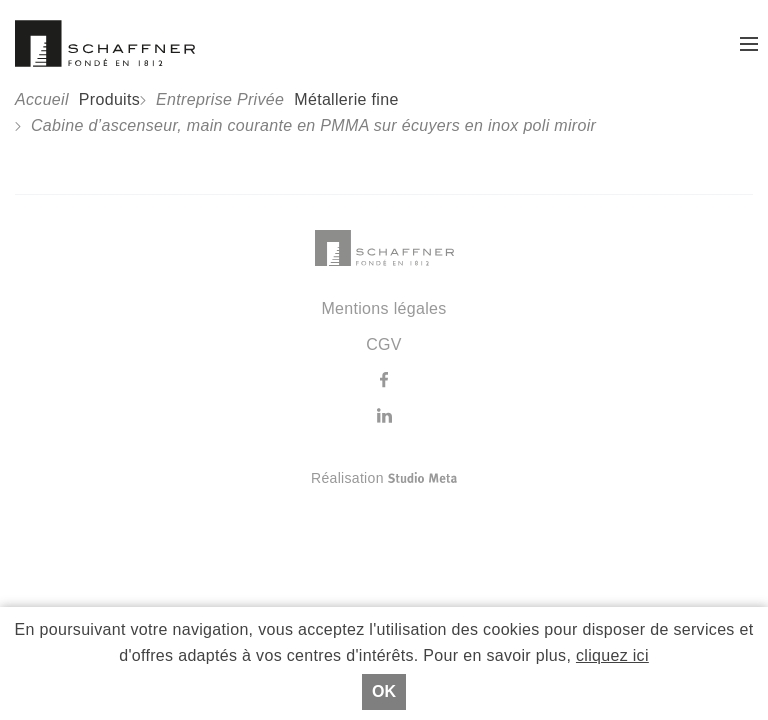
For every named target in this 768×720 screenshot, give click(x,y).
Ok (384, 691)
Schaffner (105, 43)
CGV (384, 344)
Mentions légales (383, 308)
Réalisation (463, 478)
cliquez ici (612, 655)
